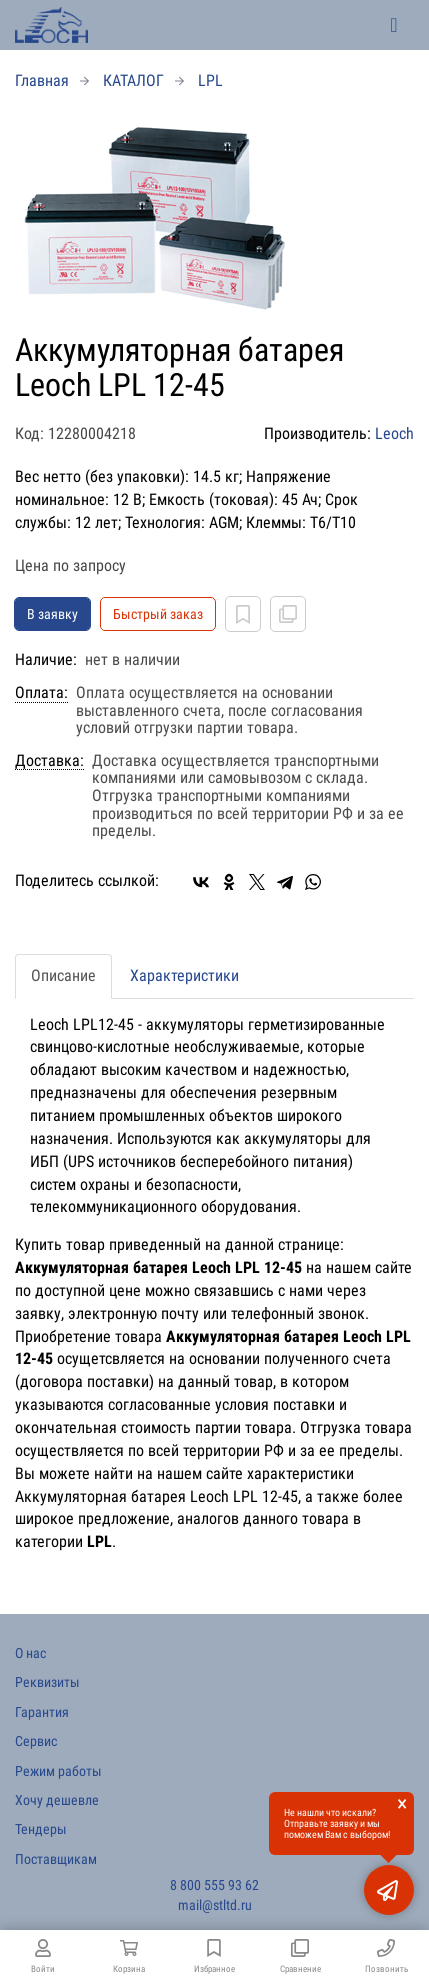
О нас (30, 1653)
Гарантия (42, 1712)
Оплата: (41, 693)
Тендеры (41, 1829)
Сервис (36, 1741)
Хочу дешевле (57, 1800)
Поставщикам (56, 1859)
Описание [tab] (63, 975)
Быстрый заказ (158, 614)
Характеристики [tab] (184, 975)
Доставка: (49, 761)
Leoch (394, 433)
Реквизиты (47, 1682)
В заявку (52, 614)
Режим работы (58, 1771)
